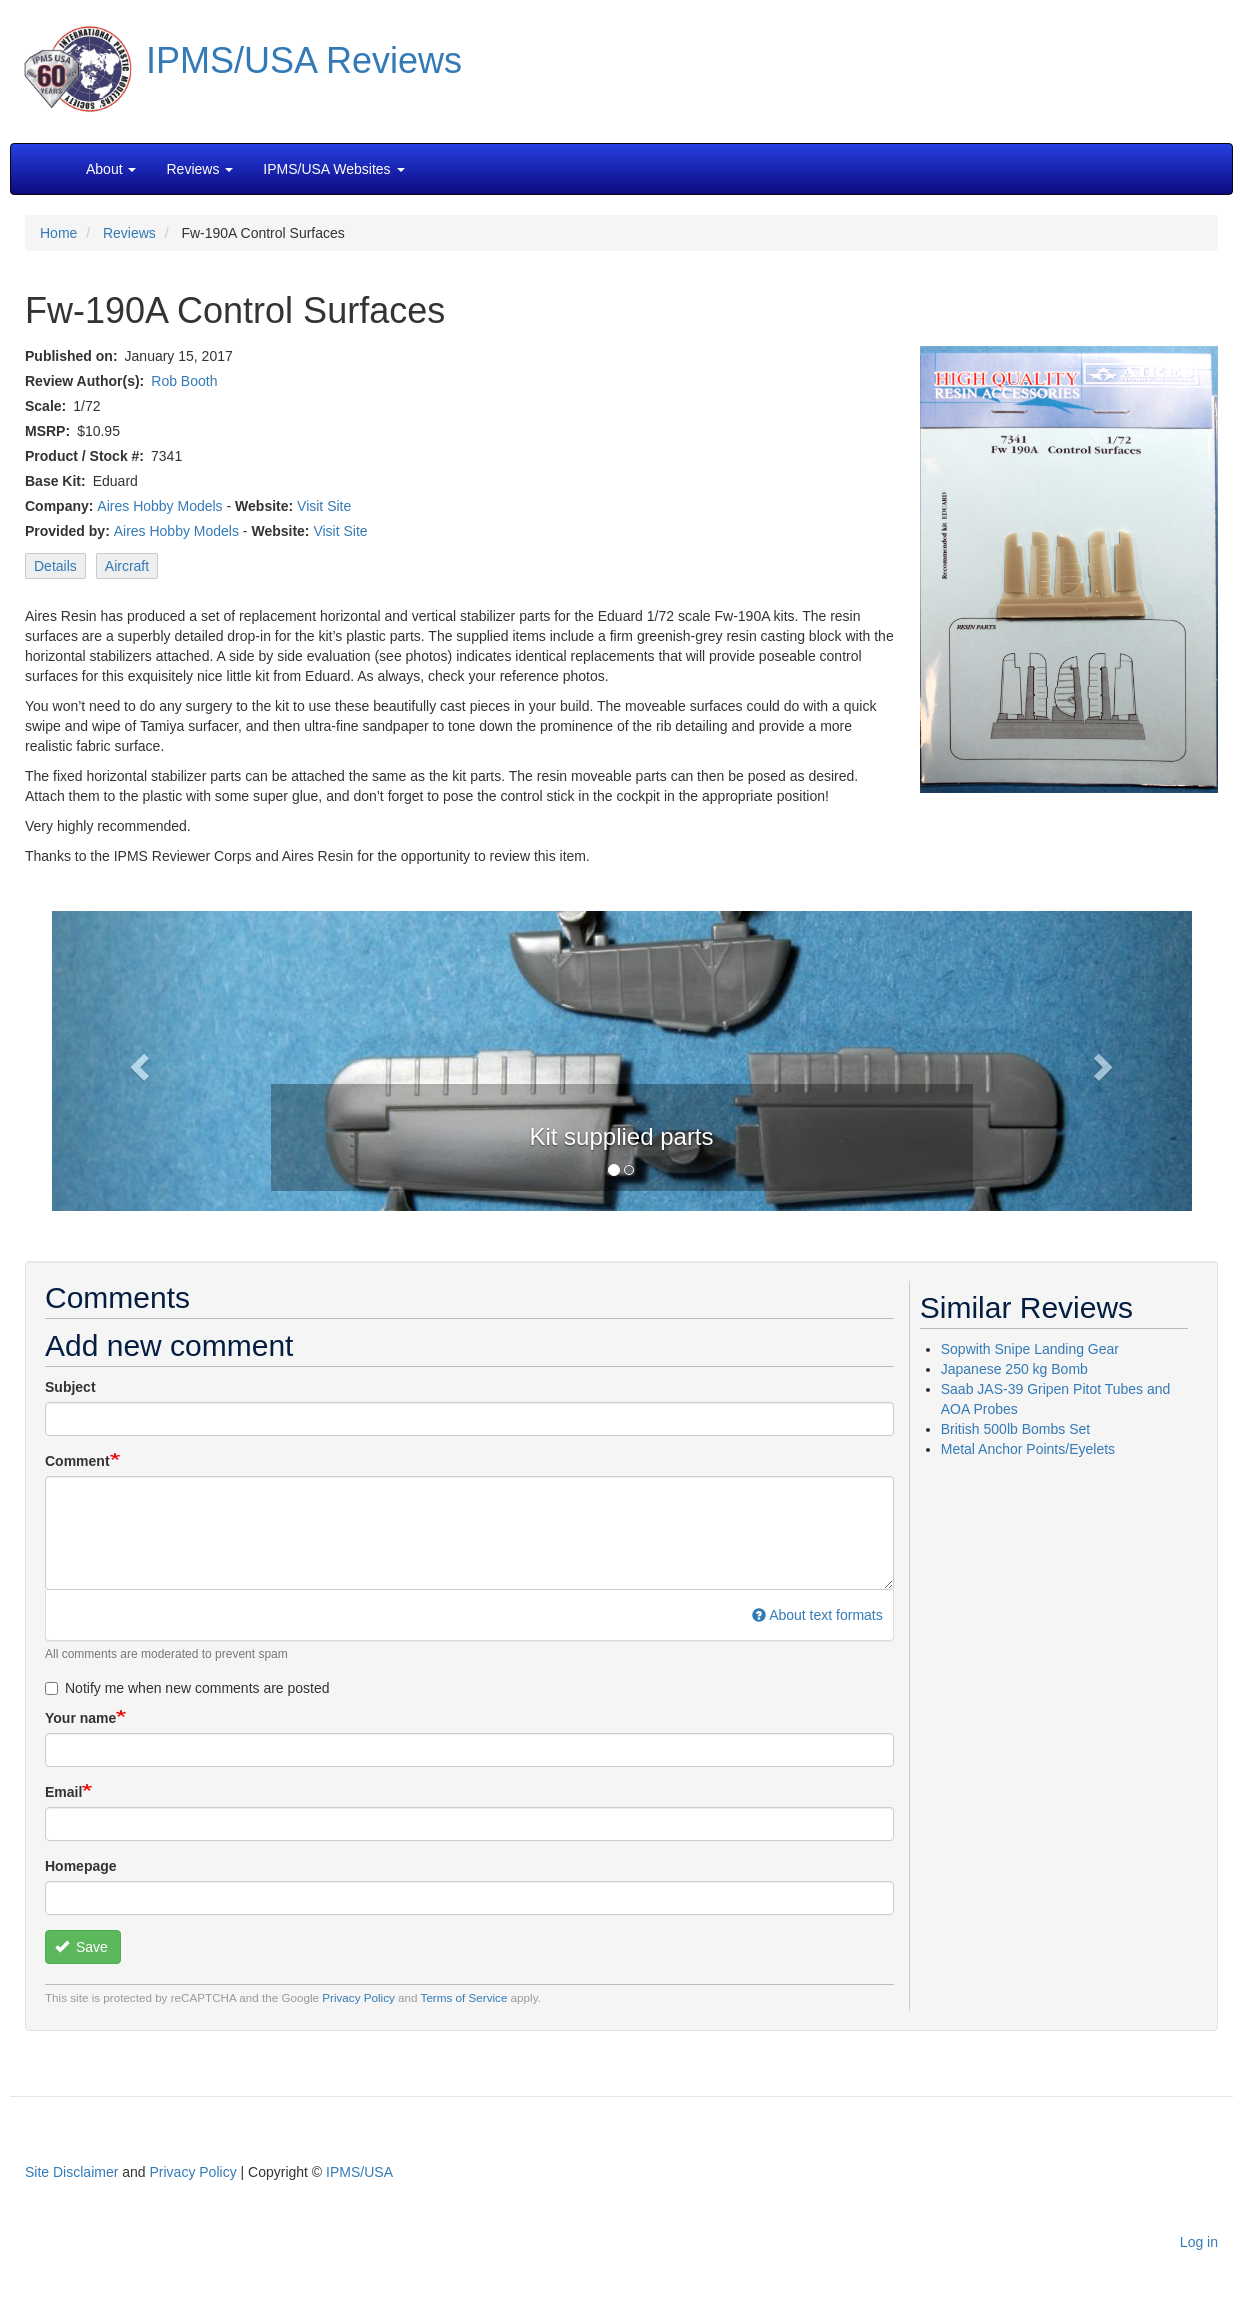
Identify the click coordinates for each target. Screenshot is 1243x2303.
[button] (622, 1059)
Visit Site (324, 506)
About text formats (817, 1615)
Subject (70, 1387)
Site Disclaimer (71, 2172)
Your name (80, 1718)
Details (55, 566)
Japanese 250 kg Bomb (1014, 1369)
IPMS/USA (359, 2172)
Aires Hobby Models (159, 506)
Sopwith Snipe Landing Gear (1030, 1349)
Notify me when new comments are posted (187, 1688)
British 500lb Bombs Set (1015, 1429)
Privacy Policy (358, 1997)
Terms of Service (464, 1997)
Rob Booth (184, 381)
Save (81, 1947)
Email (63, 1792)
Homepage (81, 1866)
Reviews (129, 233)
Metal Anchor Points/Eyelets (1028, 1449)
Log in (1199, 2242)
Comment (77, 1461)
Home (58, 233)
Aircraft (127, 566)
